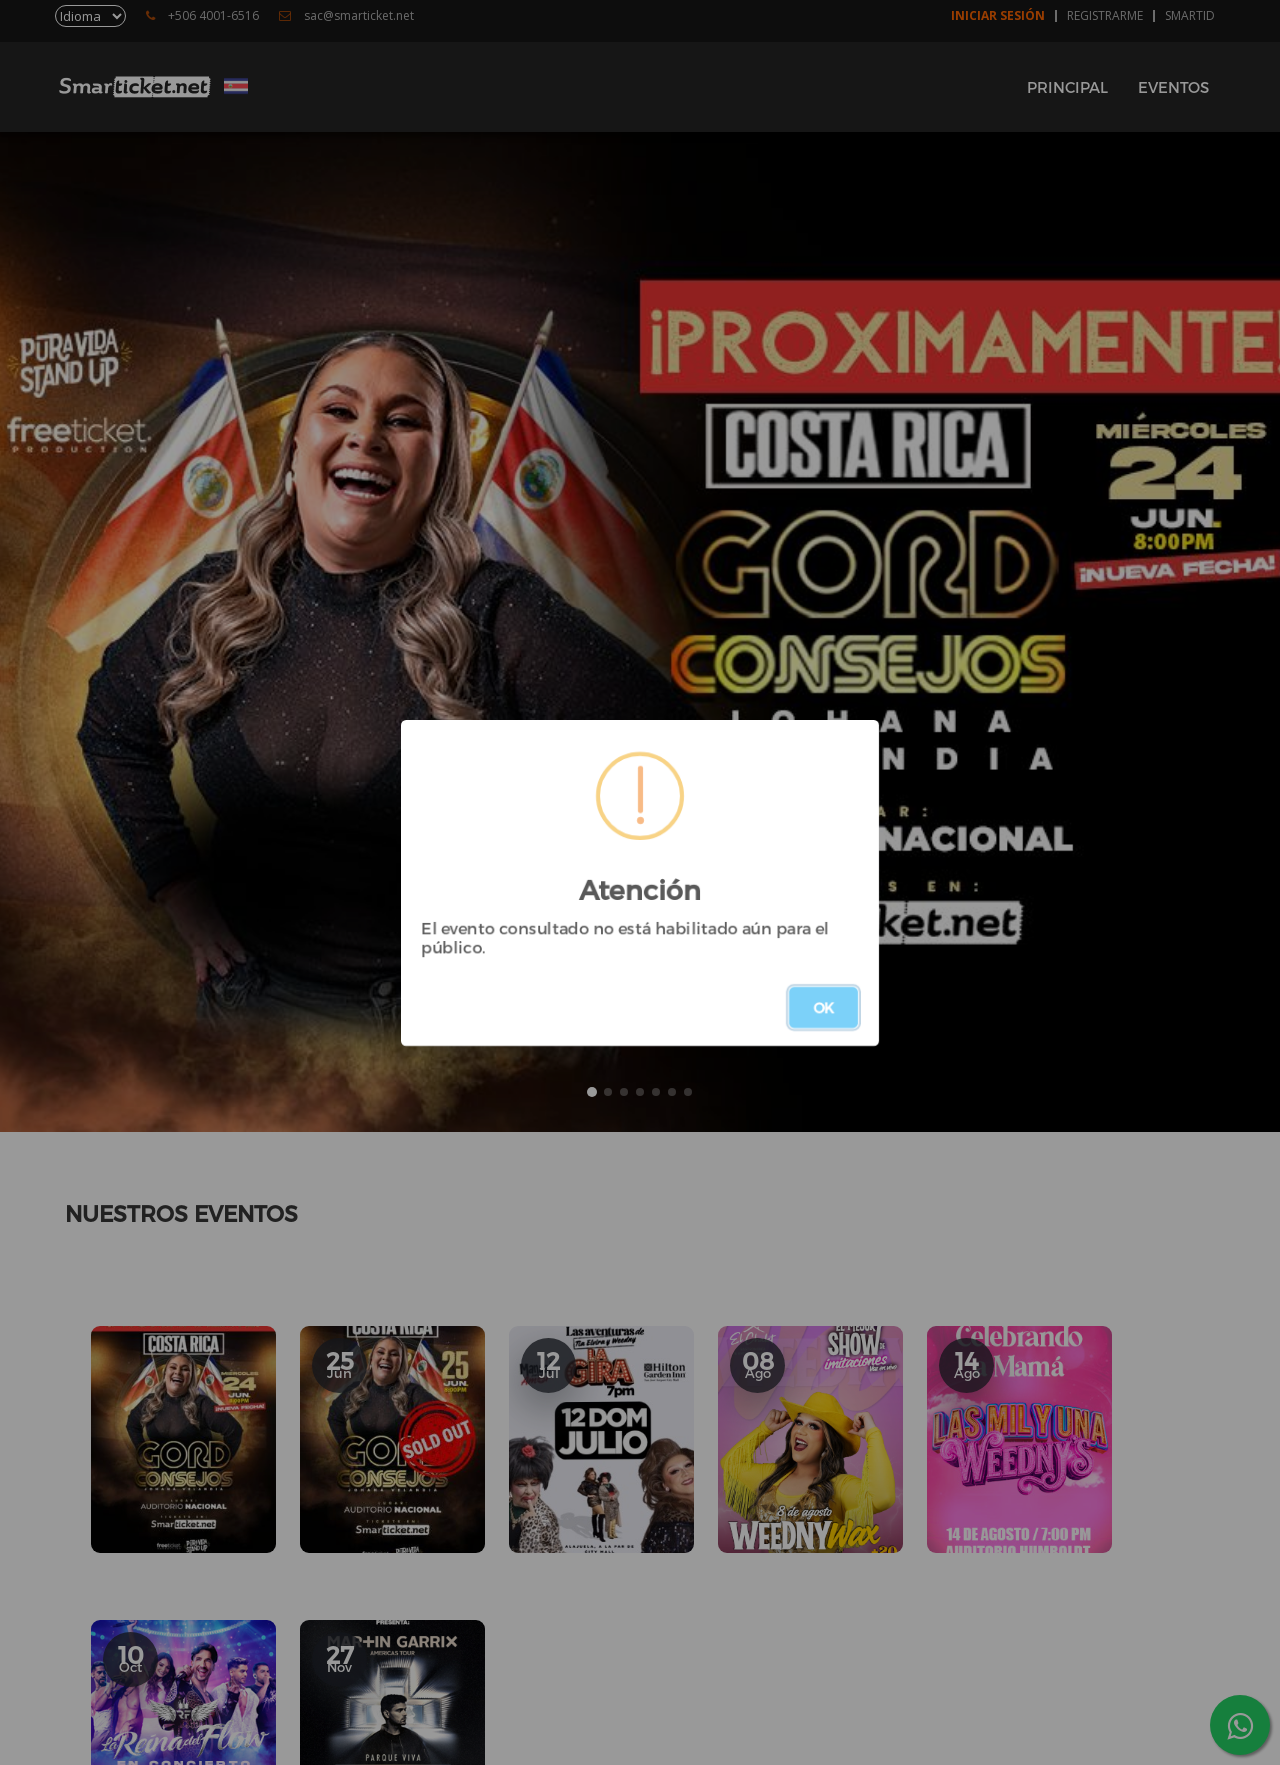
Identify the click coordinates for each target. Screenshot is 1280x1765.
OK (823, 1007)
